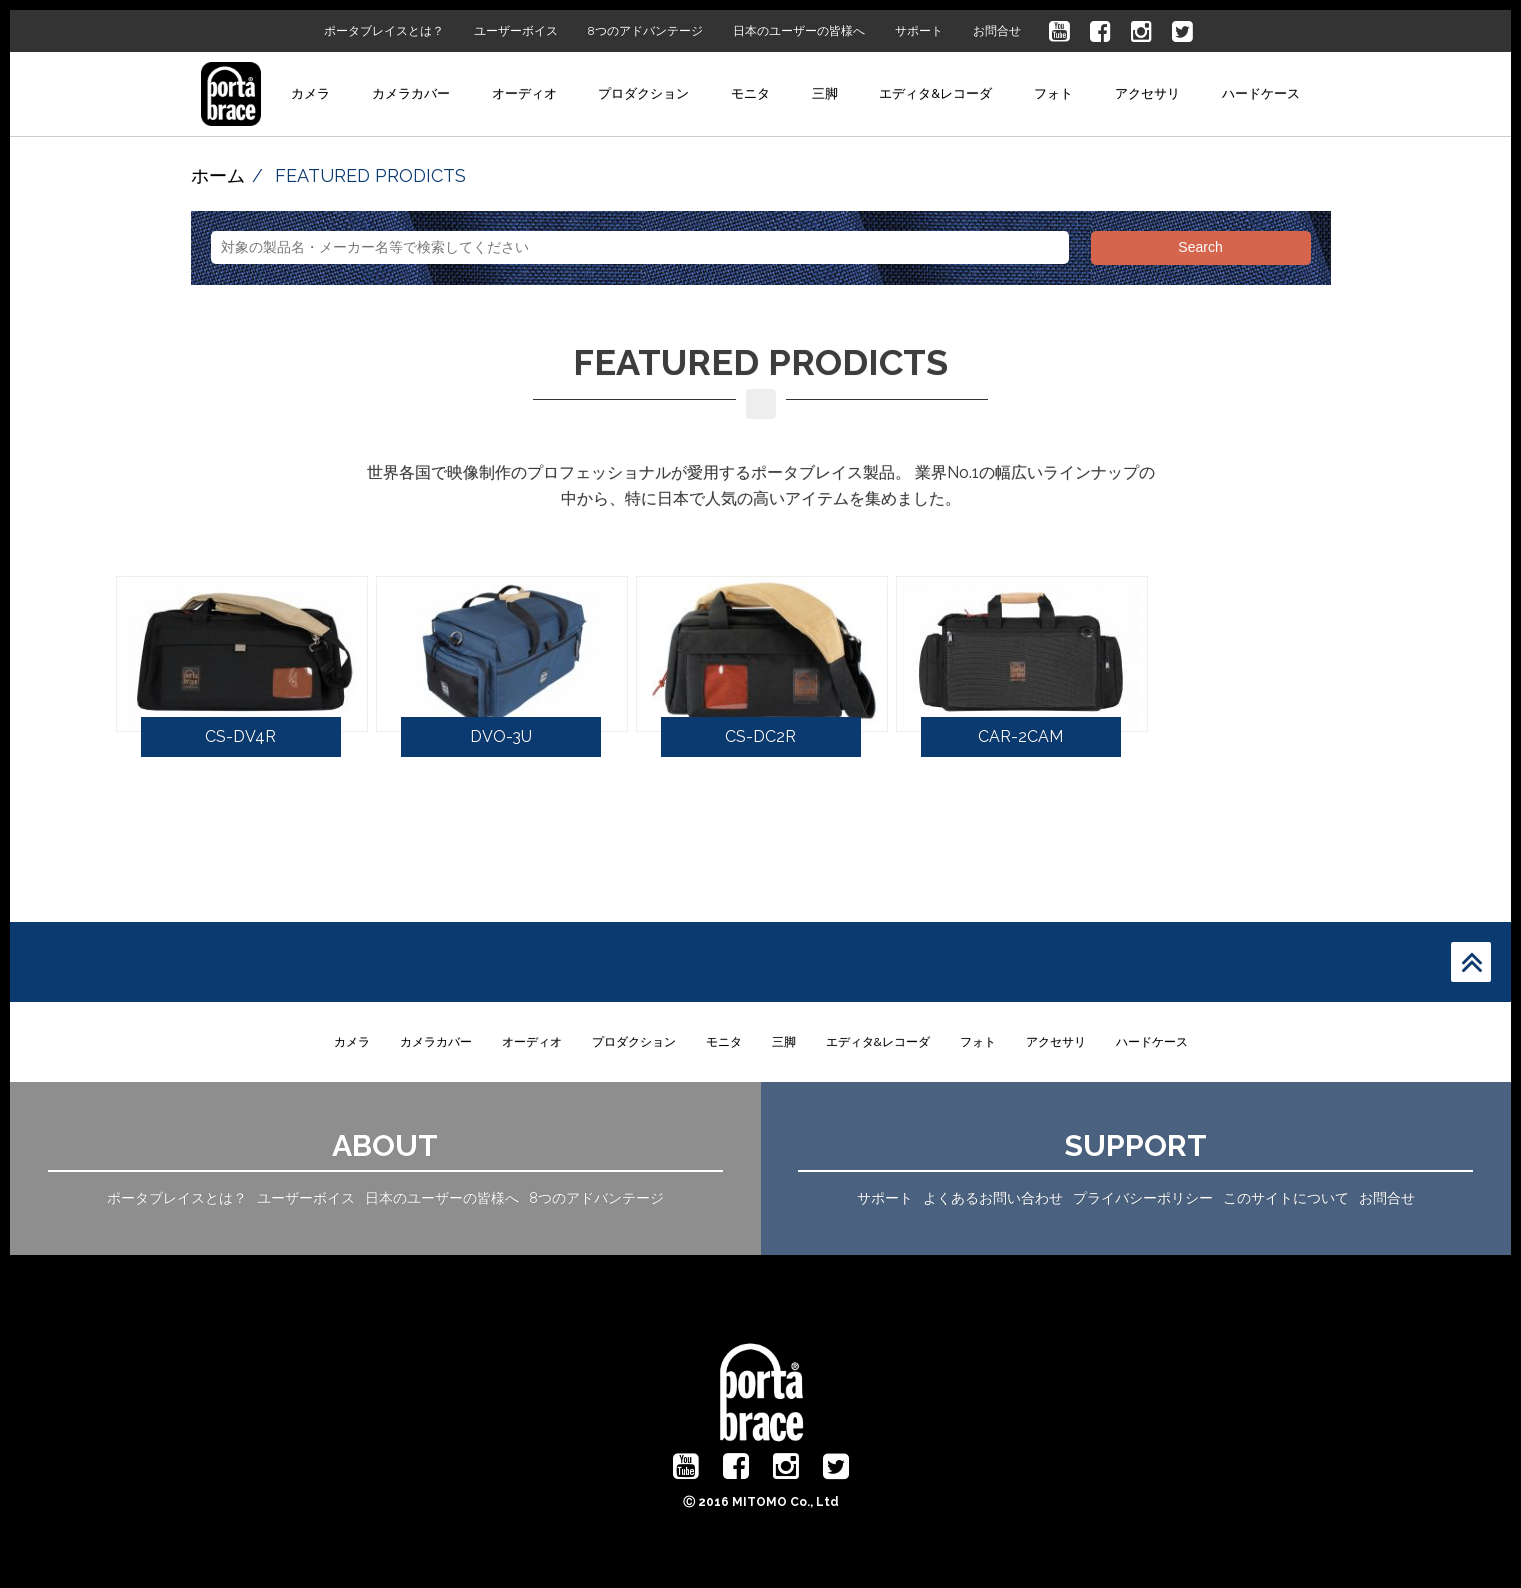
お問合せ (997, 31)
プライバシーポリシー (1143, 1198)
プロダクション (643, 93)
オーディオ (524, 93)
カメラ (310, 93)
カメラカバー (411, 93)
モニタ (750, 93)
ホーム (218, 175)
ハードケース (1261, 93)
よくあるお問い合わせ (993, 1198)
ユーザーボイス (516, 31)
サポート (919, 31)
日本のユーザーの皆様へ (799, 31)
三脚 (825, 93)
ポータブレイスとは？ (384, 31)
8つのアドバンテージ (645, 31)
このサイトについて (1286, 1198)
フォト (1053, 93)
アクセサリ (1147, 93)
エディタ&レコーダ (935, 93)
